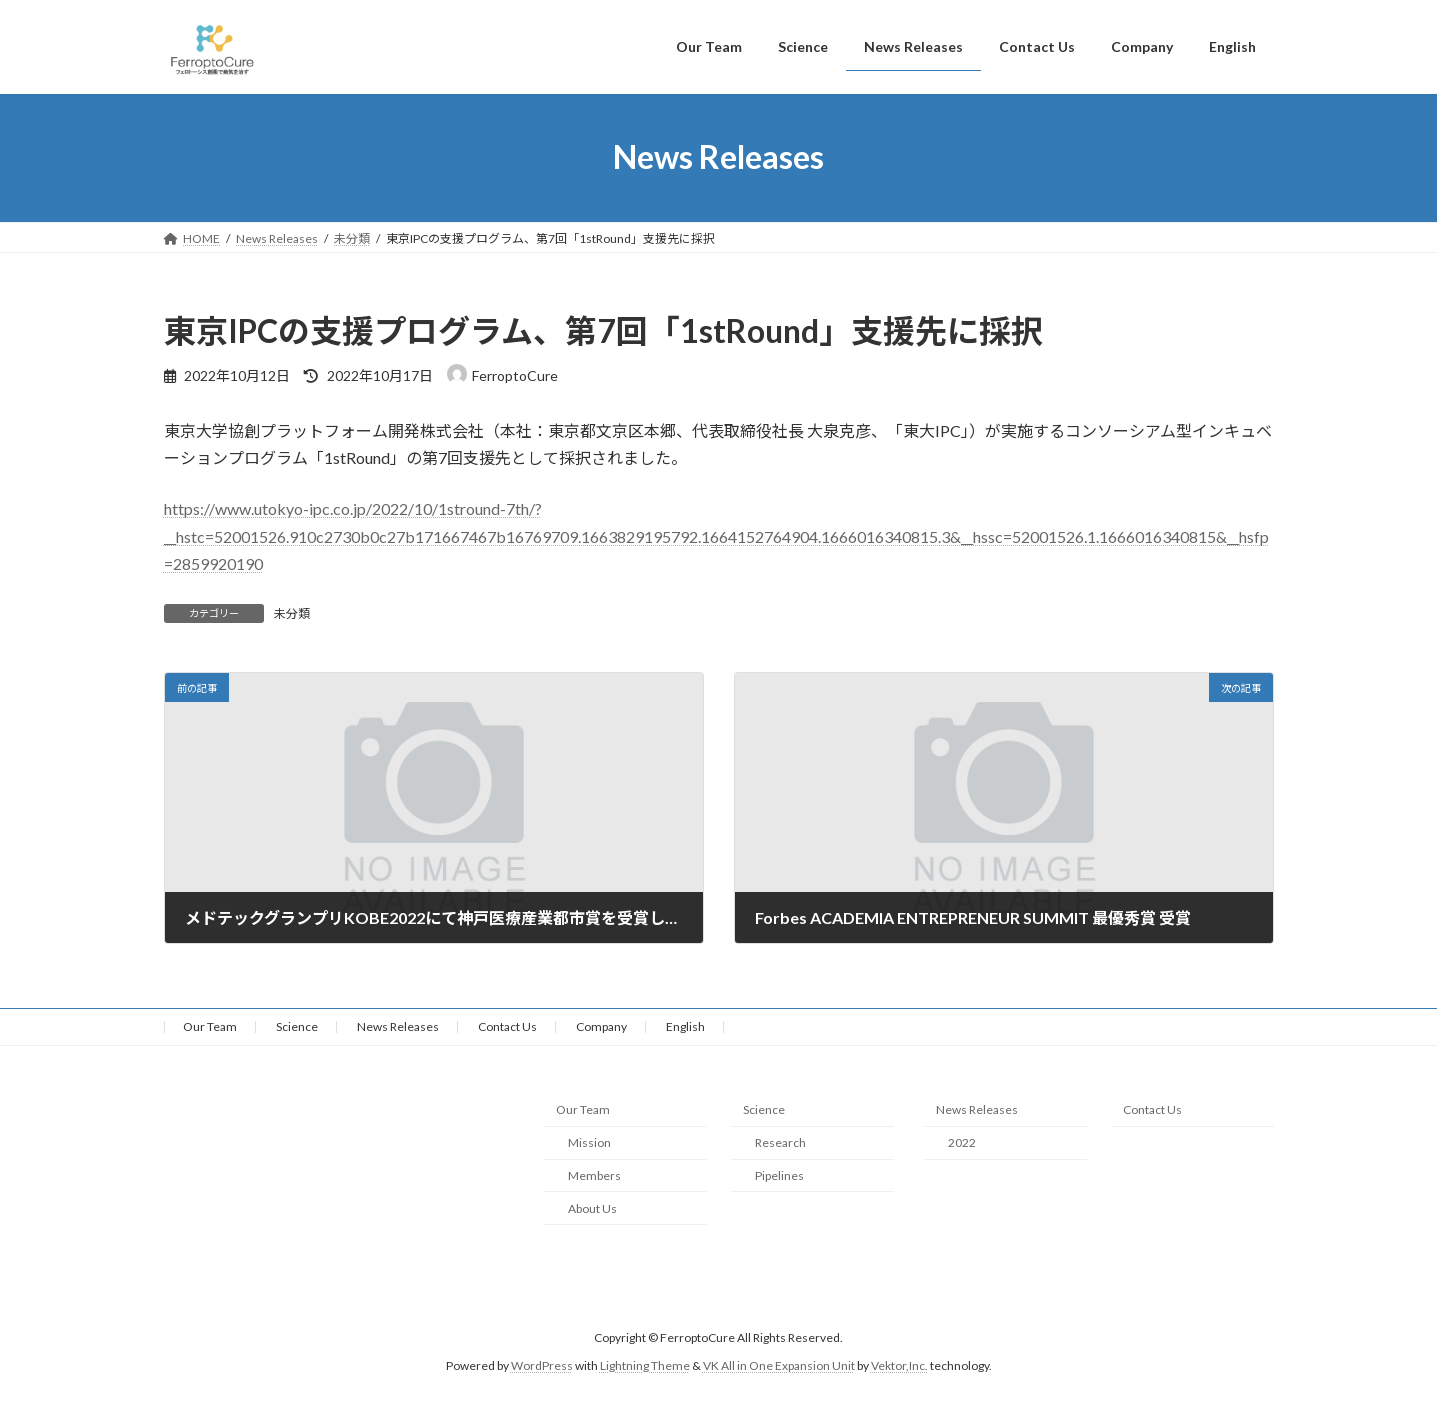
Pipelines (779, 1175)
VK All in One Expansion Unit (779, 1365)
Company (601, 1026)
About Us (592, 1208)
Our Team (210, 1026)
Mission (589, 1142)
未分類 (292, 613)
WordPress (542, 1365)
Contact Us (507, 1026)
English (685, 1026)
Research (780, 1142)
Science (297, 1026)
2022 (962, 1142)
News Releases (398, 1026)
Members (594, 1175)
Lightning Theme (645, 1365)
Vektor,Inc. (899, 1365)
